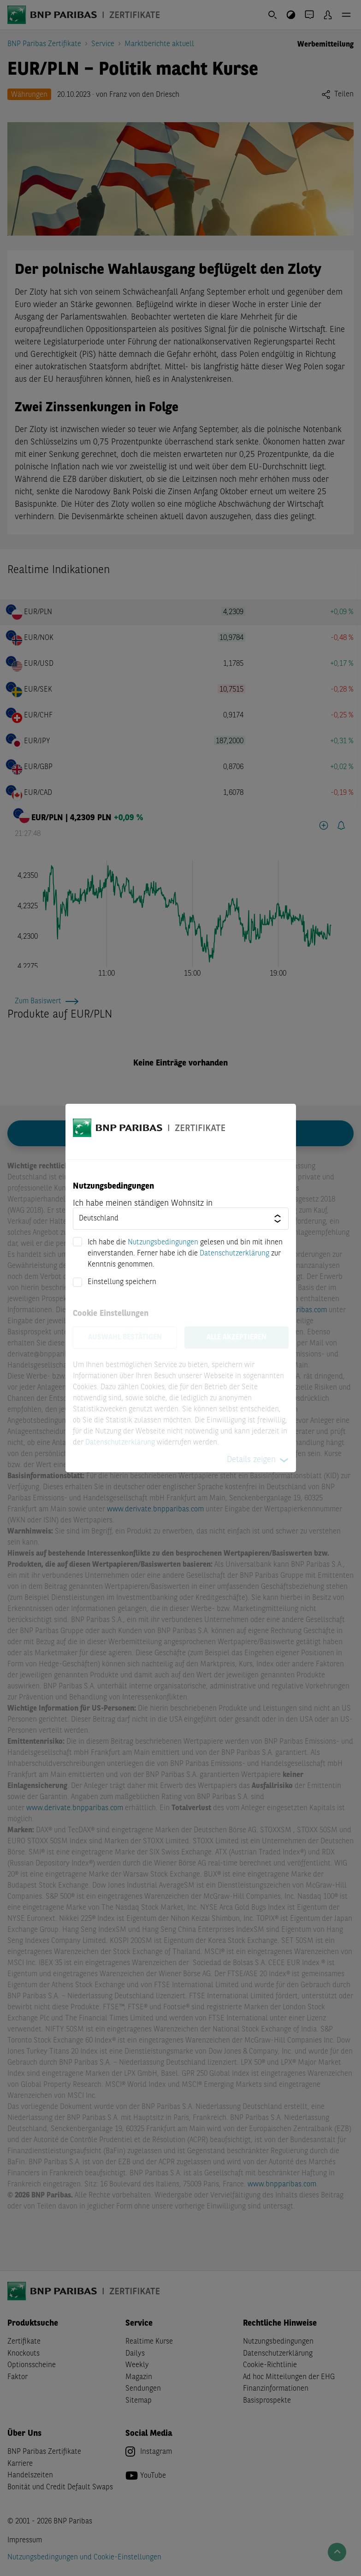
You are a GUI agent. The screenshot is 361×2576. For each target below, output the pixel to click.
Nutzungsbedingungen (163, 1242)
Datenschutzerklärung (234, 1253)
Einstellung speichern (122, 1282)
